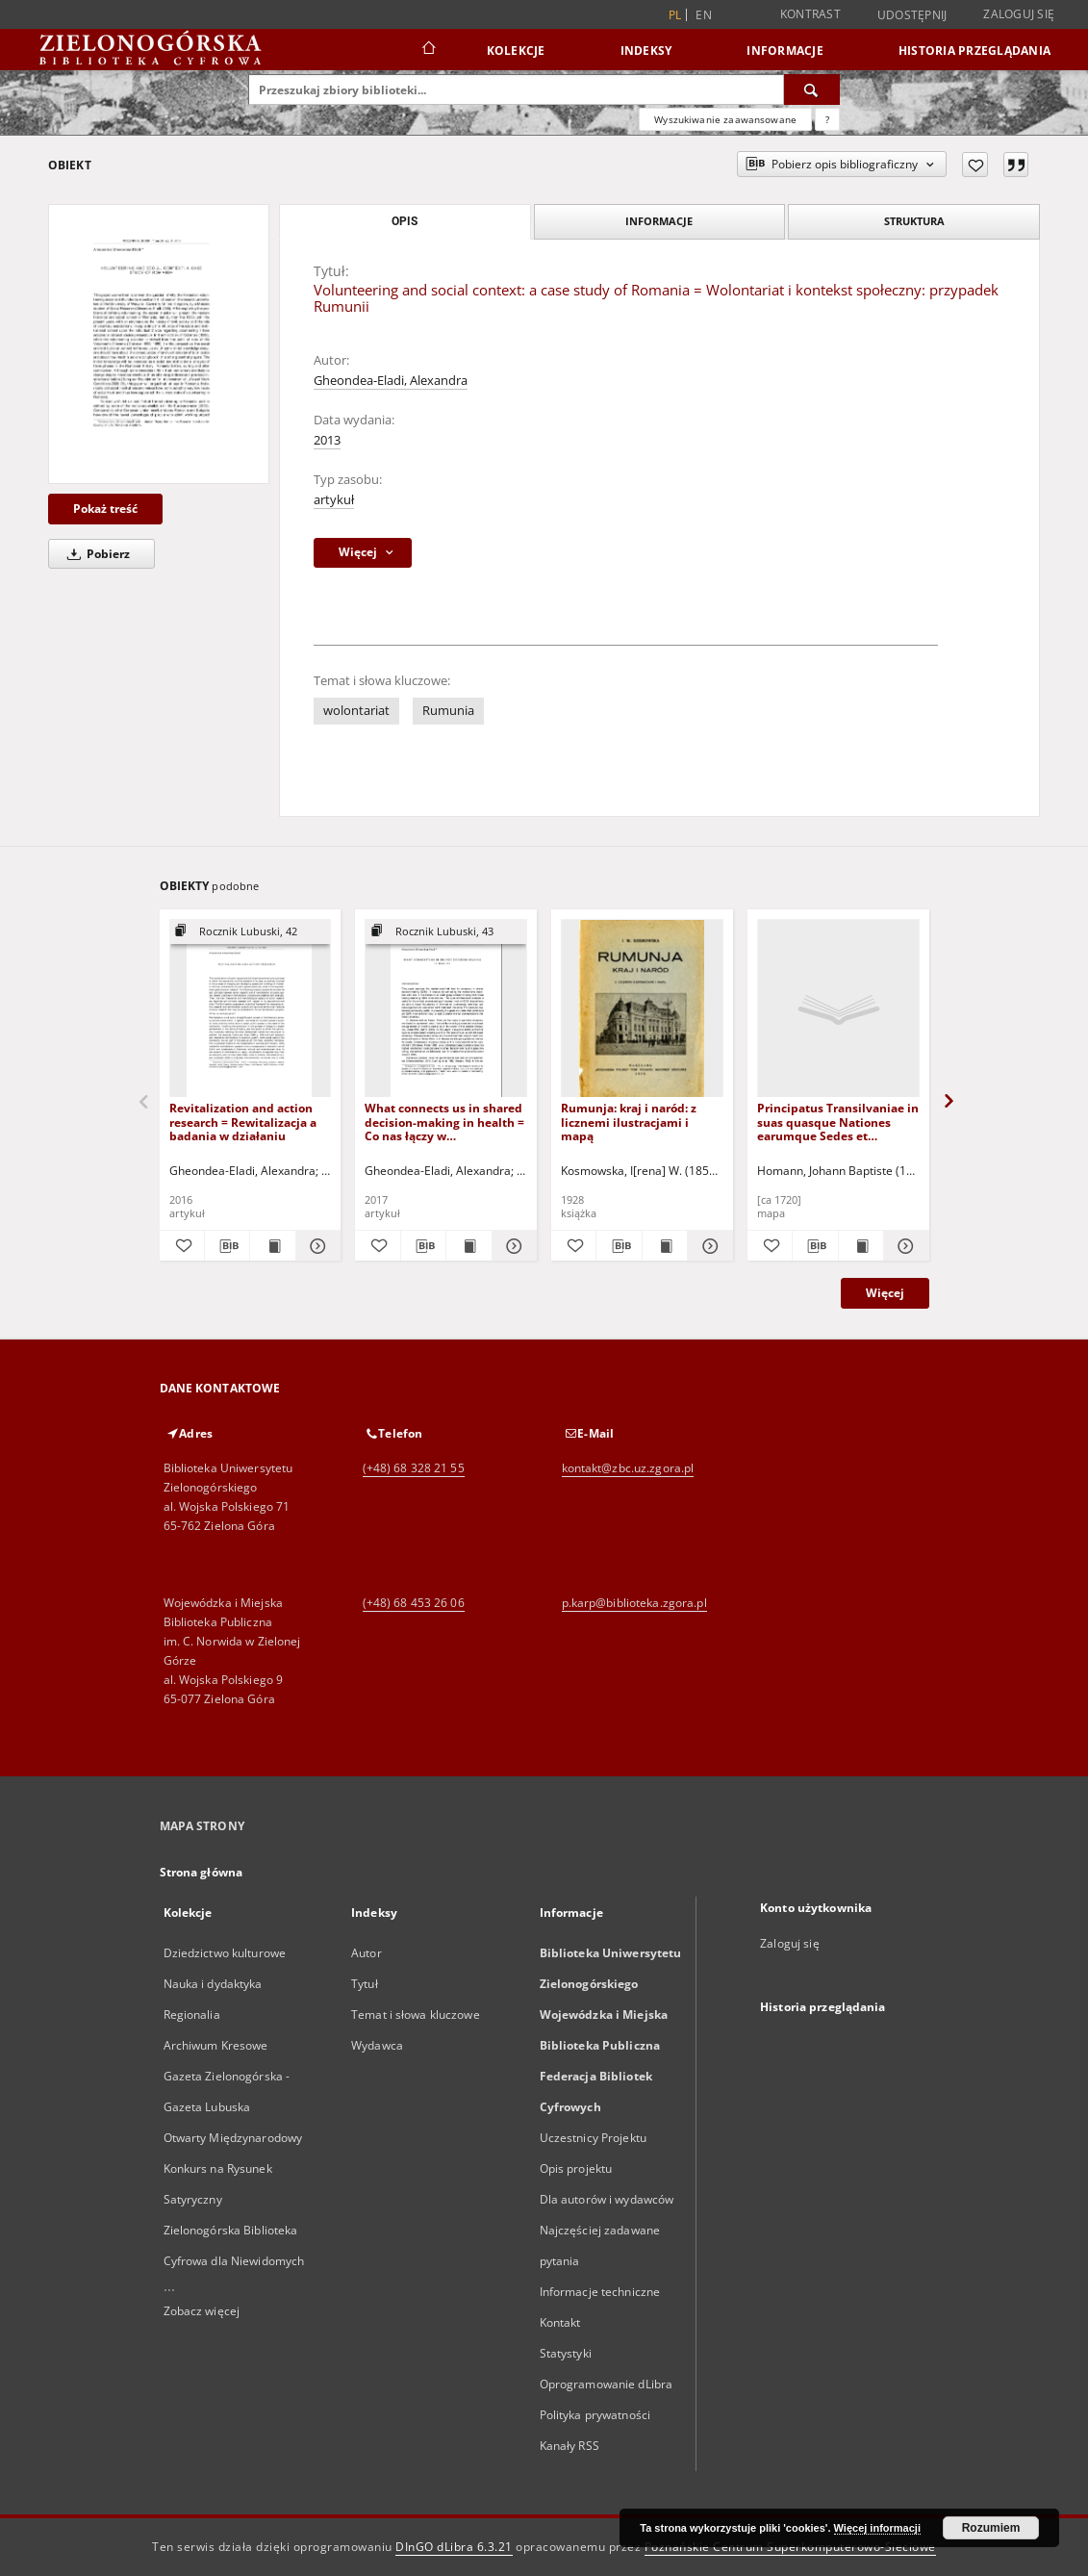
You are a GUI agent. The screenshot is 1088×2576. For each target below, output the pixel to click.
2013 (327, 440)
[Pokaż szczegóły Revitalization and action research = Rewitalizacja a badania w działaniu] (315, 1246)
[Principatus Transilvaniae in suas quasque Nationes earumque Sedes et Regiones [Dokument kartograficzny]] (838, 1009)
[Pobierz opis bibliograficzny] (227, 1246)
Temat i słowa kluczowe (415, 2014)
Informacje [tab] (659, 221)
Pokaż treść (105, 508)
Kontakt (560, 2322)
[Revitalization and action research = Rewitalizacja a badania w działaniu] (250, 1009)
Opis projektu (576, 2168)
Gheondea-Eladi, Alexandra (391, 380)
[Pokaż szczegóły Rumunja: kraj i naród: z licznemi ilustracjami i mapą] (707, 1246)
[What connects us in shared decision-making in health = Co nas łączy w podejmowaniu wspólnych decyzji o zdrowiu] (446, 1009)
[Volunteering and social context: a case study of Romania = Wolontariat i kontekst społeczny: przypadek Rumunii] (159, 344)
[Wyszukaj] (812, 89)
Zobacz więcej (202, 2311)
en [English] (704, 15)
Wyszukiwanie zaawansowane (725, 119)
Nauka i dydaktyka (213, 1984)
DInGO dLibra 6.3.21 (454, 2546)
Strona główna (201, 1872)
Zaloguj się (1018, 14)
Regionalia (192, 2014)
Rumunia (448, 710)
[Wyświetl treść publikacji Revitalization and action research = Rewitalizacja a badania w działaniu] (272, 1246)
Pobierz (95, 554)
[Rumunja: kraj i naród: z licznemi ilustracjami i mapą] (642, 1009)
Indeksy (646, 50)
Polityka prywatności (595, 2415)
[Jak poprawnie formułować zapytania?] (827, 119)
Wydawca (377, 2045)
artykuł (334, 500)
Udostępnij (912, 15)
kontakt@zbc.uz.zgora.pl (628, 1468)
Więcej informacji (877, 2528)
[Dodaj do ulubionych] (975, 164)
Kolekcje (516, 50)
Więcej (885, 1293)
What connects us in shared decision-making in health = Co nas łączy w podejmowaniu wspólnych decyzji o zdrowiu (444, 1121)
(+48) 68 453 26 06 (414, 1602)
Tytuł (364, 1984)
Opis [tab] (404, 221)
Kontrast (810, 14)
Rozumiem (991, 2528)
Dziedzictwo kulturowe (225, 1953)
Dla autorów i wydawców (607, 2199)
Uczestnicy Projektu (593, 2138)
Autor (366, 1953)
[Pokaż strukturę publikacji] (250, 932)
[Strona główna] (427, 50)
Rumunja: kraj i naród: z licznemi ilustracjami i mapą (628, 1121)
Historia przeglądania (974, 50)
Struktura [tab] (914, 221)
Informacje (784, 50)
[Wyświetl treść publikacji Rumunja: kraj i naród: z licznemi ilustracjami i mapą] (665, 1246)
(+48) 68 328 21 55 (414, 1468)
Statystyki (566, 2353)
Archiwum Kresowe (216, 2045)
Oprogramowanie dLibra (606, 2384)
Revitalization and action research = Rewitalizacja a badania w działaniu (242, 1121)
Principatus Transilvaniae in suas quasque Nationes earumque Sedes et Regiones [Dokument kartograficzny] (838, 1121)
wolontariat (356, 710)
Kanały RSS (569, 2445)
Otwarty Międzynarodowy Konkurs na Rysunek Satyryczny (233, 2168)
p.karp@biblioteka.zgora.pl (634, 1602)
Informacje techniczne (600, 2291)
